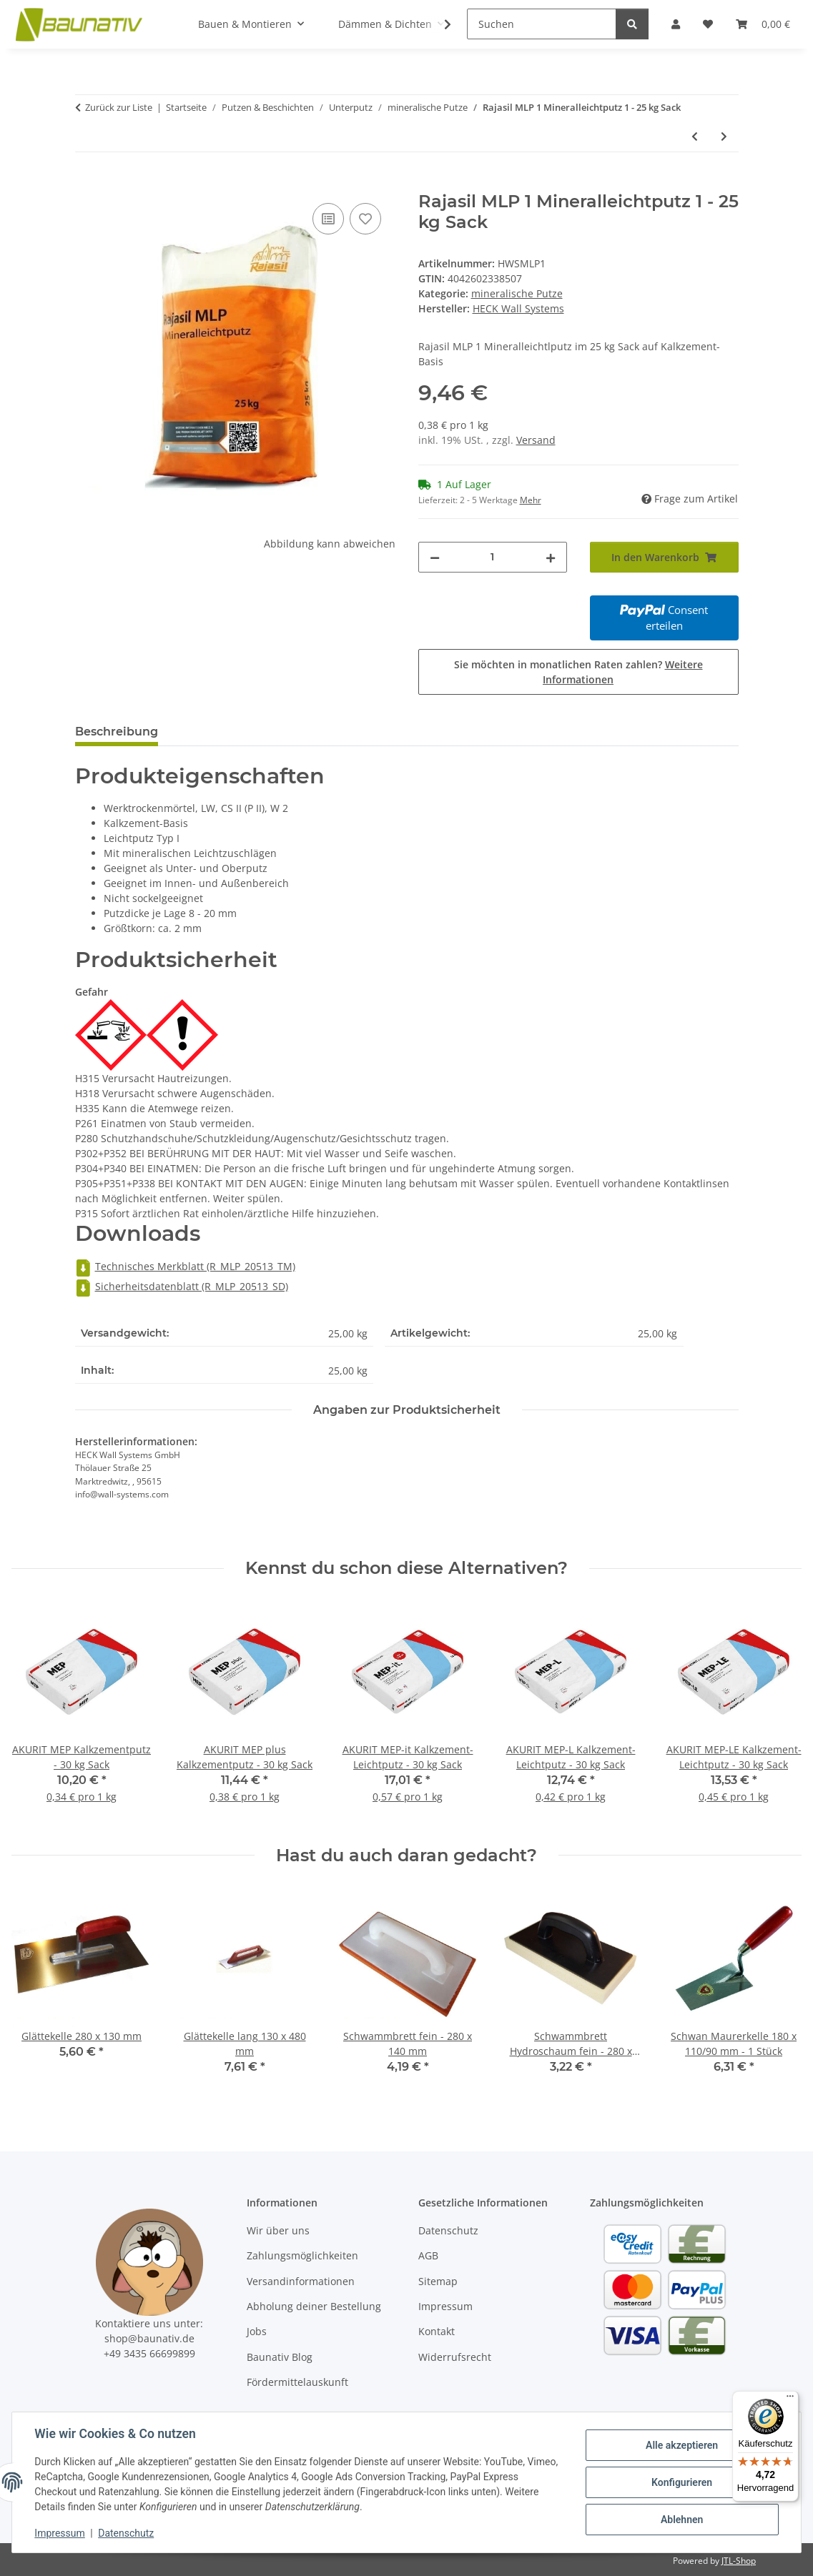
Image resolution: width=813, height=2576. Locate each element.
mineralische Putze (517, 293)
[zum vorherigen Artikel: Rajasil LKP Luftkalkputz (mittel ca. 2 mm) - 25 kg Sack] (694, 136)
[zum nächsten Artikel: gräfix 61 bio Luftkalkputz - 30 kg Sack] (724, 136)
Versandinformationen (301, 2281)
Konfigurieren (681, 2482)
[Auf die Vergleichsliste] (328, 218)
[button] (438, 24)
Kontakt (436, 2331)
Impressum (60, 2533)
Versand (536, 440)
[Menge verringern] (434, 557)
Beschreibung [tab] (116, 731)
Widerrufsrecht (454, 2357)
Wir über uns (278, 2230)
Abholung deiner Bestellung (314, 2306)
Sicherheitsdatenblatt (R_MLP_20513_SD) (181, 1286)
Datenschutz (126, 2533)
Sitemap (438, 2281)
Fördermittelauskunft (297, 2382)
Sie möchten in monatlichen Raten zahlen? (578, 672)
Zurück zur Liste (118, 107)
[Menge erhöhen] (550, 557)
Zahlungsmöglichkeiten (302, 2255)
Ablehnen (681, 2519)
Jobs (257, 2331)
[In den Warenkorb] (86, 184)
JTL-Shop (738, 2561)
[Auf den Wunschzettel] (365, 218)
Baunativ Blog (279, 2357)
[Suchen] (541, 24)
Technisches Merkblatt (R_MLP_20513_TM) (185, 1266)
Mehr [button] (530, 500)
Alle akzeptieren (681, 2445)
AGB (428, 2255)
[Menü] (790, 2399)
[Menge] (493, 557)
